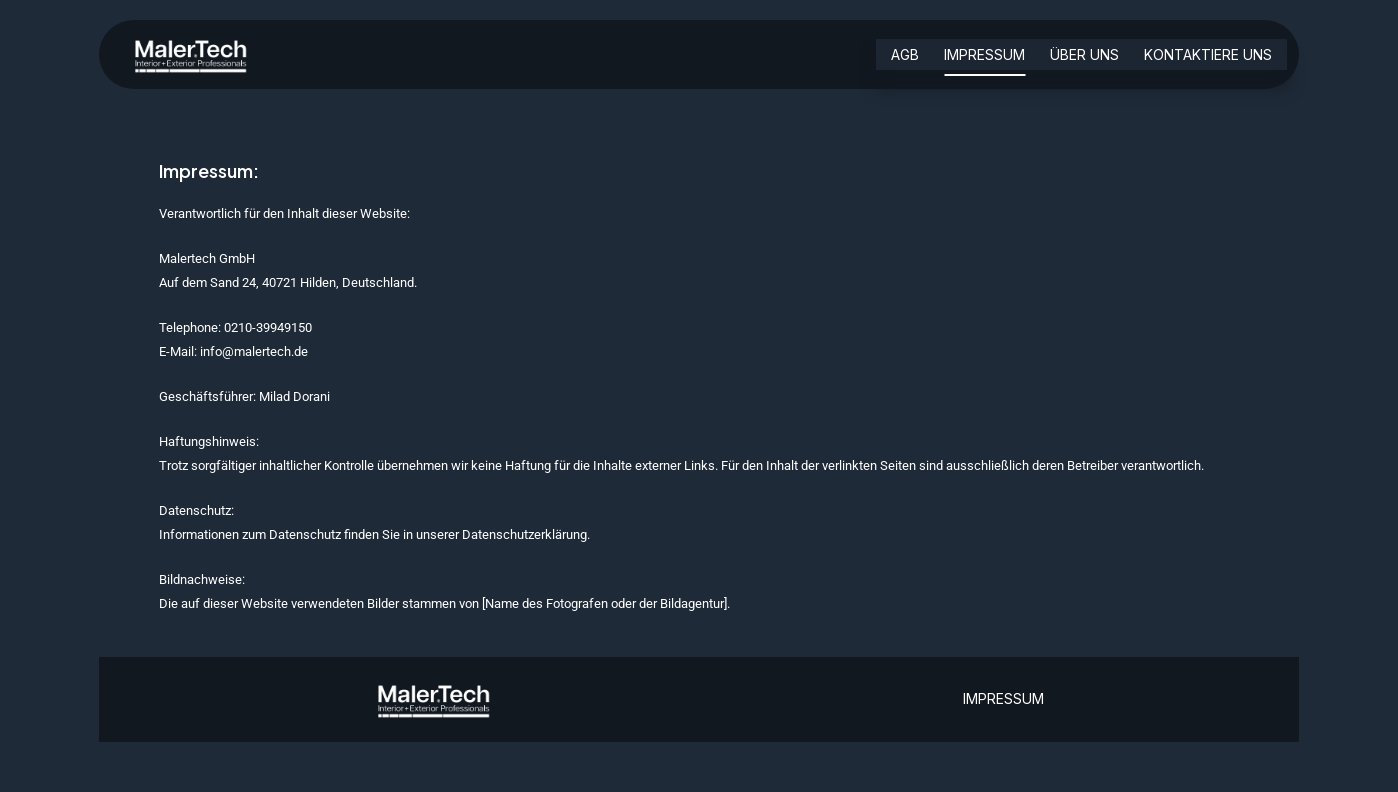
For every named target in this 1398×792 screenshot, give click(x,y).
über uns (1084, 55)
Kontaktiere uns (1208, 55)
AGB (905, 55)
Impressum (984, 55)
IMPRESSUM (1003, 698)
